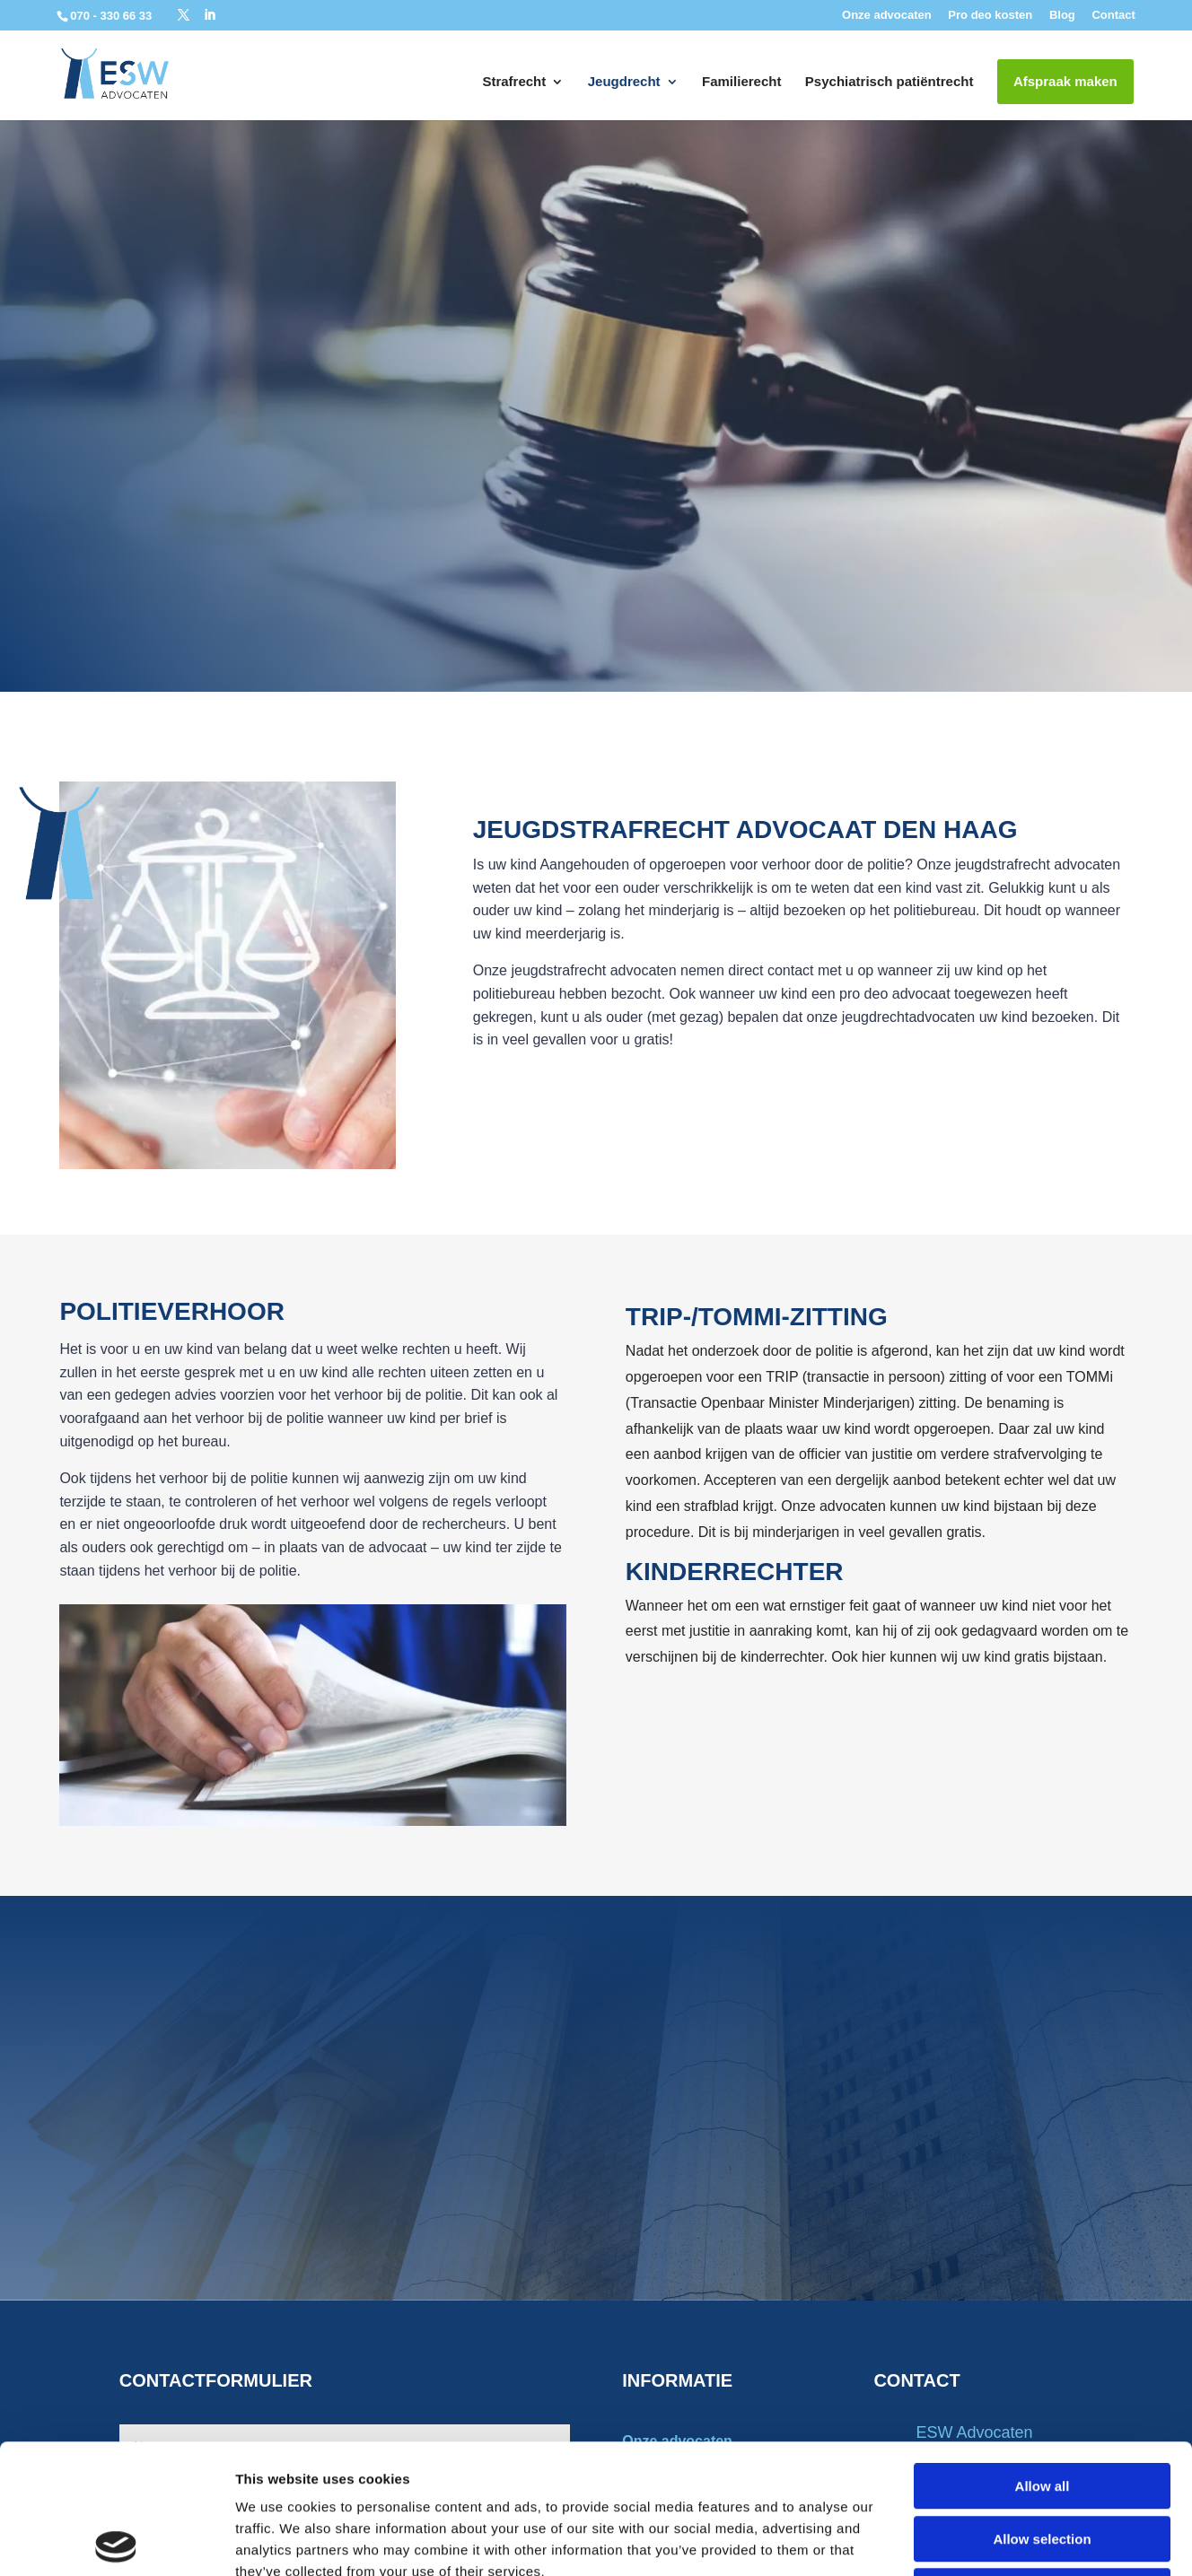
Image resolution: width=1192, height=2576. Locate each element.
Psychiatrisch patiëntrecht (889, 82)
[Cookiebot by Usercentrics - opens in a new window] (116, 2541)
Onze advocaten (887, 15)
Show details (942, 2540)
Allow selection (1042, 2409)
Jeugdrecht (624, 82)
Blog (1062, 15)
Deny (1042, 2461)
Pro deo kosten (990, 15)
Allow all (1042, 2356)
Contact (1113, 15)
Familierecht (741, 82)
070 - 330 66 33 (112, 15)
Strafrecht (514, 82)
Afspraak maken (1065, 81)
